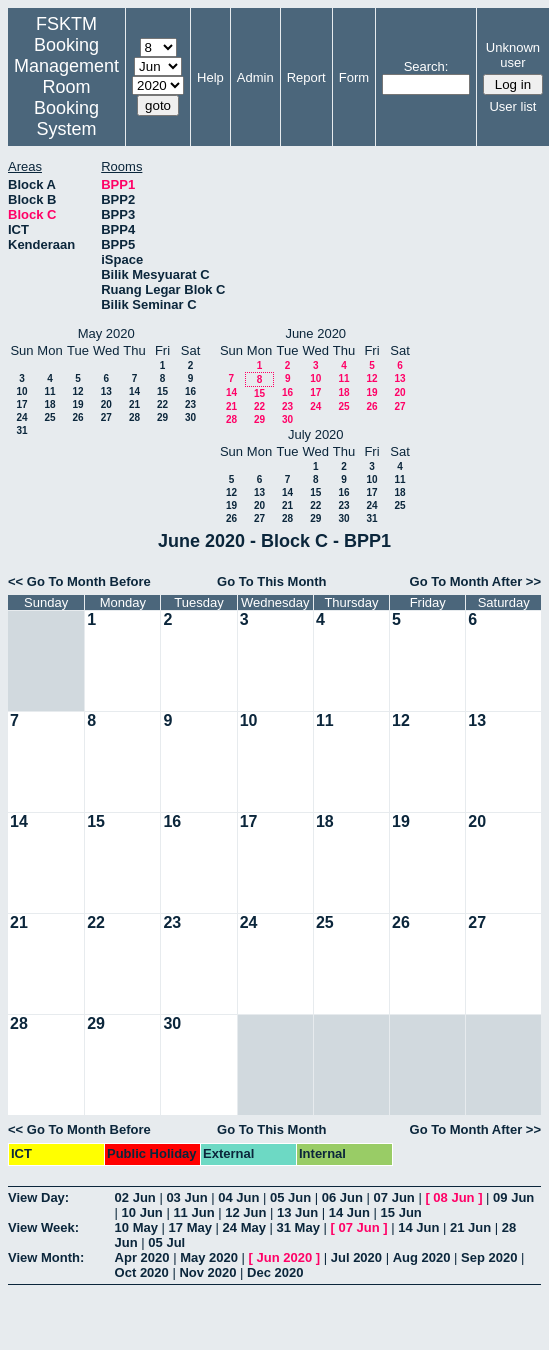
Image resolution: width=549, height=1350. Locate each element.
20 (106, 404)
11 (49, 391)
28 (134, 417)
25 (49, 417)
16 (190, 391)
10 (21, 391)
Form (354, 77)
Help (210, 77)
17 (21, 404)
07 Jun (394, 1197)
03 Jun (186, 1197)
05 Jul (166, 1242)
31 (21, 430)
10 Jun (142, 1212)
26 (77, 417)
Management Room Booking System (66, 97)
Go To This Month (272, 581)
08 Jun (453, 1197)
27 (106, 417)
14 (134, 391)
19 (77, 404)
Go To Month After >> (475, 581)
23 (190, 404)
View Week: (43, 1227)
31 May (298, 1227)
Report (306, 77)
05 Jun (290, 1197)
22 (162, 404)
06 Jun (342, 1197)
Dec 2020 (275, 1272)
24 (21, 417)
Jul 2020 (356, 1257)
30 (190, 417)
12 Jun (245, 1212)
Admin (255, 77)
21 (134, 404)
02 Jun (135, 1197)
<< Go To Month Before (79, 581)
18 (49, 404)
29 (162, 417)
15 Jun (401, 1212)
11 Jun (193, 1212)
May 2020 (209, 1257)
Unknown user (513, 55)
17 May (190, 1227)
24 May (244, 1227)
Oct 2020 (142, 1272)
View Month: (46, 1257)
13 (106, 391)
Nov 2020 (207, 1272)
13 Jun (297, 1212)
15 (162, 391)
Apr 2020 (142, 1257)
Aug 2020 (422, 1257)
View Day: (38, 1197)
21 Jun (470, 1227)
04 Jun (238, 1197)
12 (77, 391)
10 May (136, 1227)
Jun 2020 (285, 1257)
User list (512, 106)
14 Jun (349, 1212)
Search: (426, 66)
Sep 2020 (489, 1257)
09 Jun (513, 1197)
